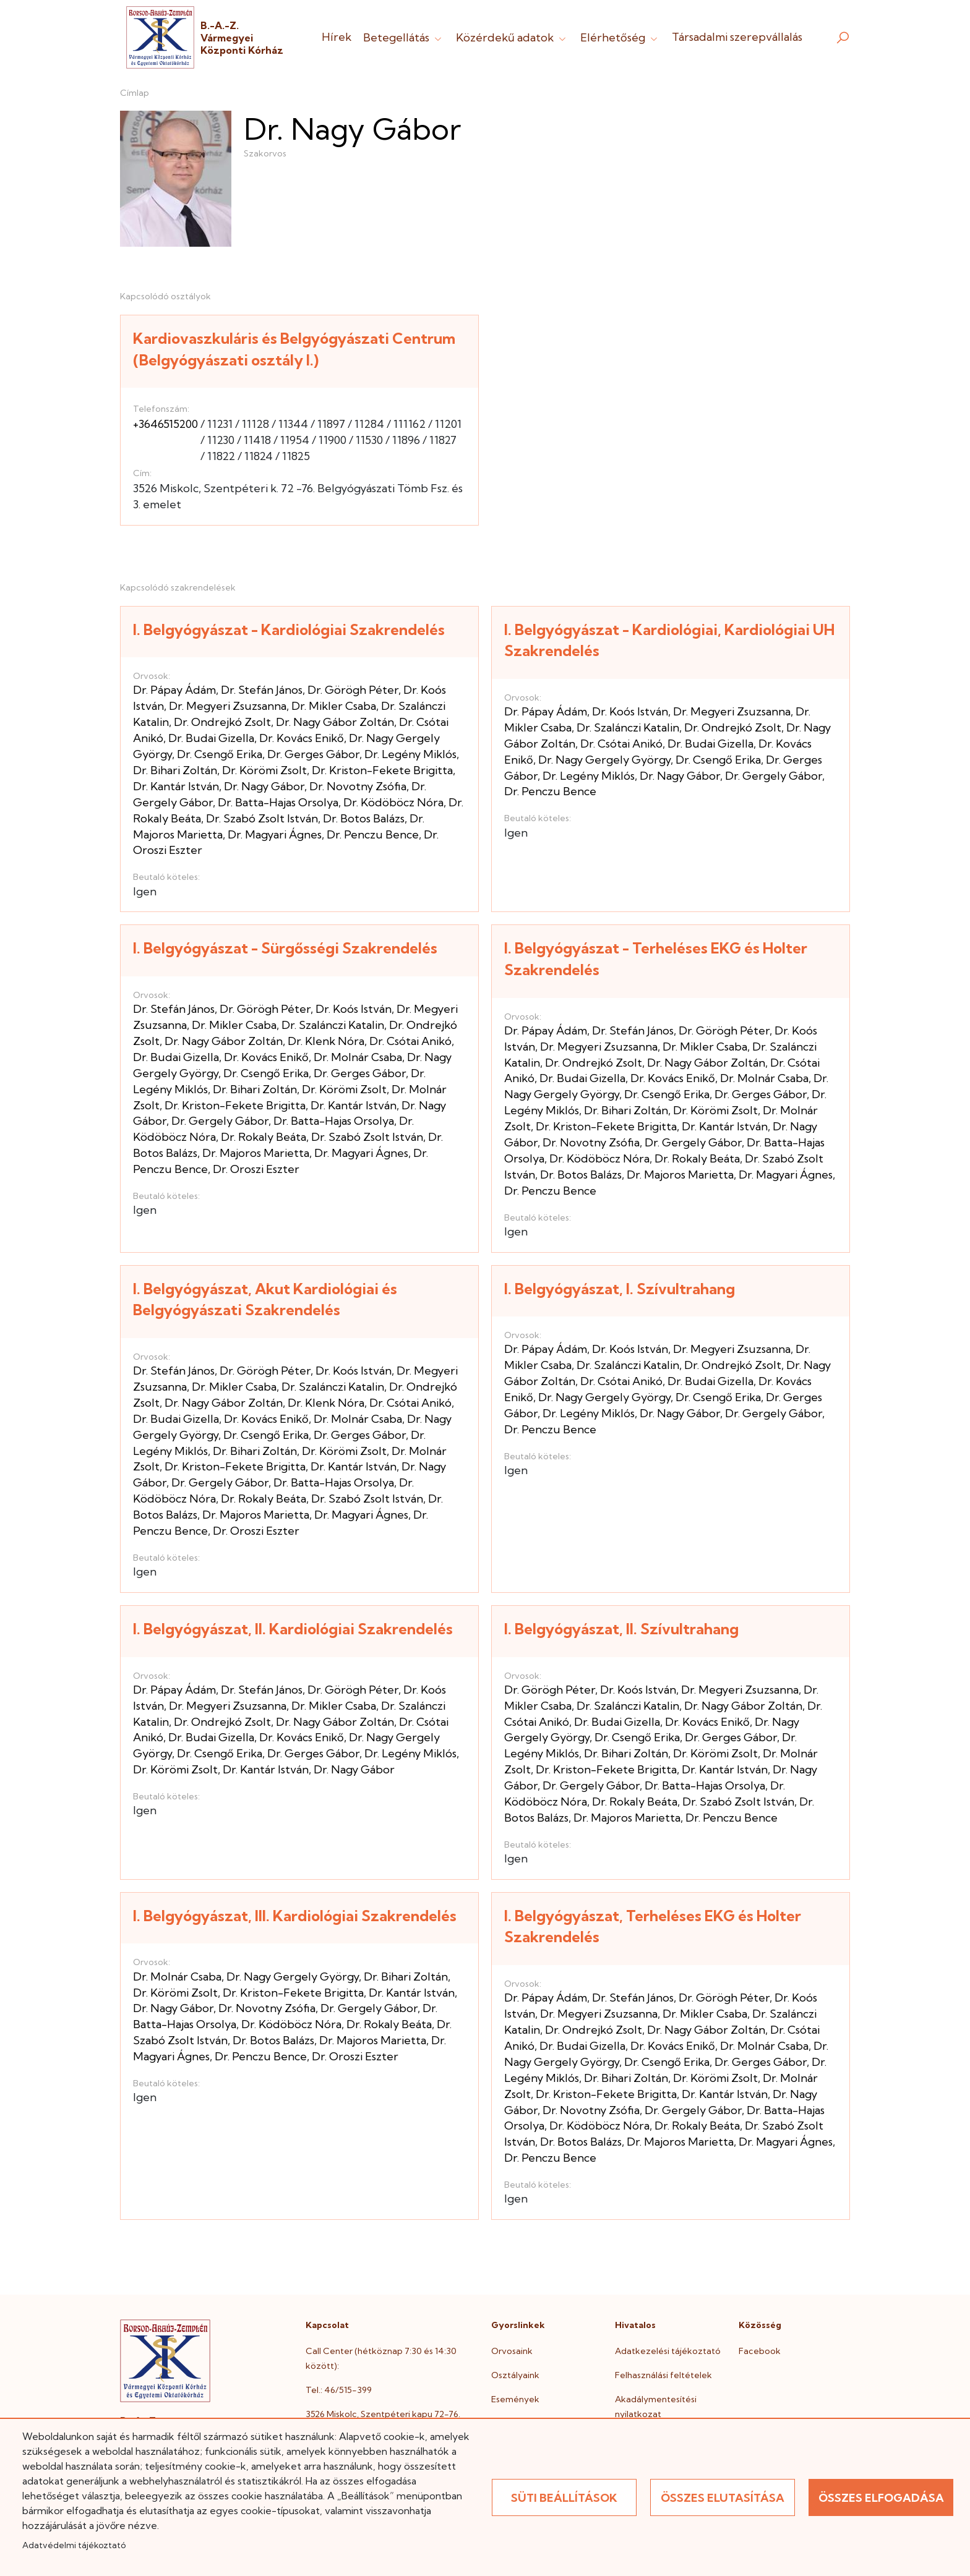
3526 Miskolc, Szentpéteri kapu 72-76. (383, 2414)
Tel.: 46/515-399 (339, 2389)
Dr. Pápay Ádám (174, 690)
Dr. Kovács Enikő (301, 738)
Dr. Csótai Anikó (621, 743)
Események (515, 2399)
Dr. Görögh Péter (352, 690)
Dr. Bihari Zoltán (175, 770)
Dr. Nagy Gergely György (604, 760)
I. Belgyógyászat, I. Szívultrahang (619, 1288)
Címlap (134, 92)
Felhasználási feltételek (663, 2375)
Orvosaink (512, 2350)
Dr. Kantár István (176, 786)
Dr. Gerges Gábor (313, 754)
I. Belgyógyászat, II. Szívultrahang (621, 1628)
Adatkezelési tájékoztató (668, 2350)
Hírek (336, 37)
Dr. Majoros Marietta (255, 1153)
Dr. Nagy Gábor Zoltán (335, 722)
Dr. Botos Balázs (364, 818)
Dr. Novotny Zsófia (357, 786)
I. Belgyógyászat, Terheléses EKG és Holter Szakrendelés (652, 1926)
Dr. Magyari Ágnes (275, 834)
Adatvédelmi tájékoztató (74, 2545)
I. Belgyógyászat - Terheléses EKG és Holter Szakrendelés (655, 959)
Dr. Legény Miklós (410, 754)
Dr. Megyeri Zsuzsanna (227, 706)
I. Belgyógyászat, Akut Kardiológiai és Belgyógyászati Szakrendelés (265, 1299)
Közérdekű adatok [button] (512, 37)
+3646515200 (165, 424)
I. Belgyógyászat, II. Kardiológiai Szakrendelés (293, 1628)
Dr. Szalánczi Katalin (628, 727)
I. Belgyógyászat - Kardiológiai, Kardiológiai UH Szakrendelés (669, 640)
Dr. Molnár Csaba (358, 1057)
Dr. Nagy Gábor (264, 786)
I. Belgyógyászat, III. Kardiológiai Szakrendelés (295, 1915)
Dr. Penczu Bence (373, 834)
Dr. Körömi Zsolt (264, 770)
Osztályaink (515, 2375)
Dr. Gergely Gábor (773, 776)
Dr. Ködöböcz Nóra (393, 802)
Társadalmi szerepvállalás (737, 37)
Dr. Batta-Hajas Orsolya (278, 802)
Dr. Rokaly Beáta (263, 1137)
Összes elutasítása (722, 2498)
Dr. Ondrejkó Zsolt (222, 722)
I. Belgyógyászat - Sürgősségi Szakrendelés (285, 948)
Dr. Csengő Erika (219, 754)
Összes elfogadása (881, 2498)
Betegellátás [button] (403, 37)
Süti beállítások (564, 2498)
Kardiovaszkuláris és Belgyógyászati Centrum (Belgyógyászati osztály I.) (294, 349)
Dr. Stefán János (262, 690)
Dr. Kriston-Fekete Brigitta (382, 770)
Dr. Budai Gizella (211, 738)
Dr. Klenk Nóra (326, 1041)
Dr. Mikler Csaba (333, 706)
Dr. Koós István (630, 711)
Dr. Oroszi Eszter (256, 1169)
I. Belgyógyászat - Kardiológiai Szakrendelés (289, 629)
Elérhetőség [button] (620, 37)
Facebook (760, 2350)
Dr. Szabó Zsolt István (262, 818)
